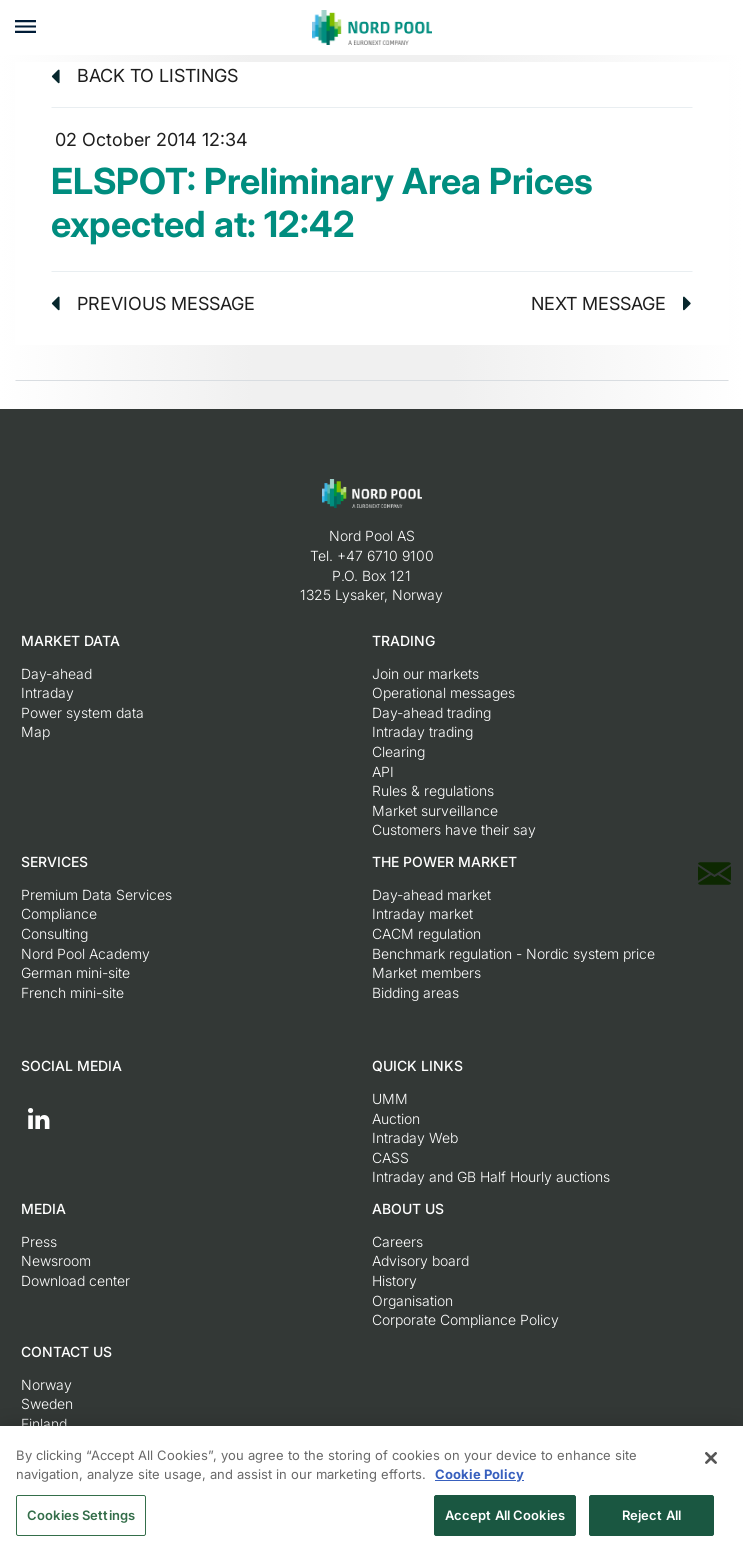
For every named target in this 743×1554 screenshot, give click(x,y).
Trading (403, 640)
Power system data (82, 712)
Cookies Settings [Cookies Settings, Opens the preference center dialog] (81, 1521)
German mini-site (75, 972)
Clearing (398, 751)
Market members (426, 972)
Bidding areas (415, 992)
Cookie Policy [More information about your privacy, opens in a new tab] (479, 1480)
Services (54, 861)
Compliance (59, 913)
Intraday (47, 692)
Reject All (651, 1521)
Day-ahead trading (431, 712)
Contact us (66, 1351)
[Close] (711, 1464)
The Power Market (444, 861)
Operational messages (443, 692)
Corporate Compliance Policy (465, 1319)
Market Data (70, 640)
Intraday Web (415, 1137)
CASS (390, 1157)
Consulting (54, 933)
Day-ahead (56, 673)
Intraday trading (422, 731)
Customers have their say (454, 829)
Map (35, 731)
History (394, 1280)
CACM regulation (426, 933)
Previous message (153, 303)
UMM (390, 1098)
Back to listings (144, 75)
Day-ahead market (431, 894)
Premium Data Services (96, 894)
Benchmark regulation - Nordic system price (513, 953)
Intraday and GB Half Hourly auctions (491, 1176)
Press (39, 1241)
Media (43, 1208)
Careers (397, 1241)
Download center (75, 1280)
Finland (44, 1423)
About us (408, 1208)
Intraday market (422, 913)
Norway (46, 1384)
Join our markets (425, 673)
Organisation (412, 1300)
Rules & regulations (433, 790)
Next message (611, 303)
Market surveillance (435, 810)
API (383, 771)
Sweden (47, 1403)
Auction (396, 1118)
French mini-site (72, 992)
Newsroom (56, 1260)
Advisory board (420, 1260)
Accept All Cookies (505, 1521)
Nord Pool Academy (85, 953)
